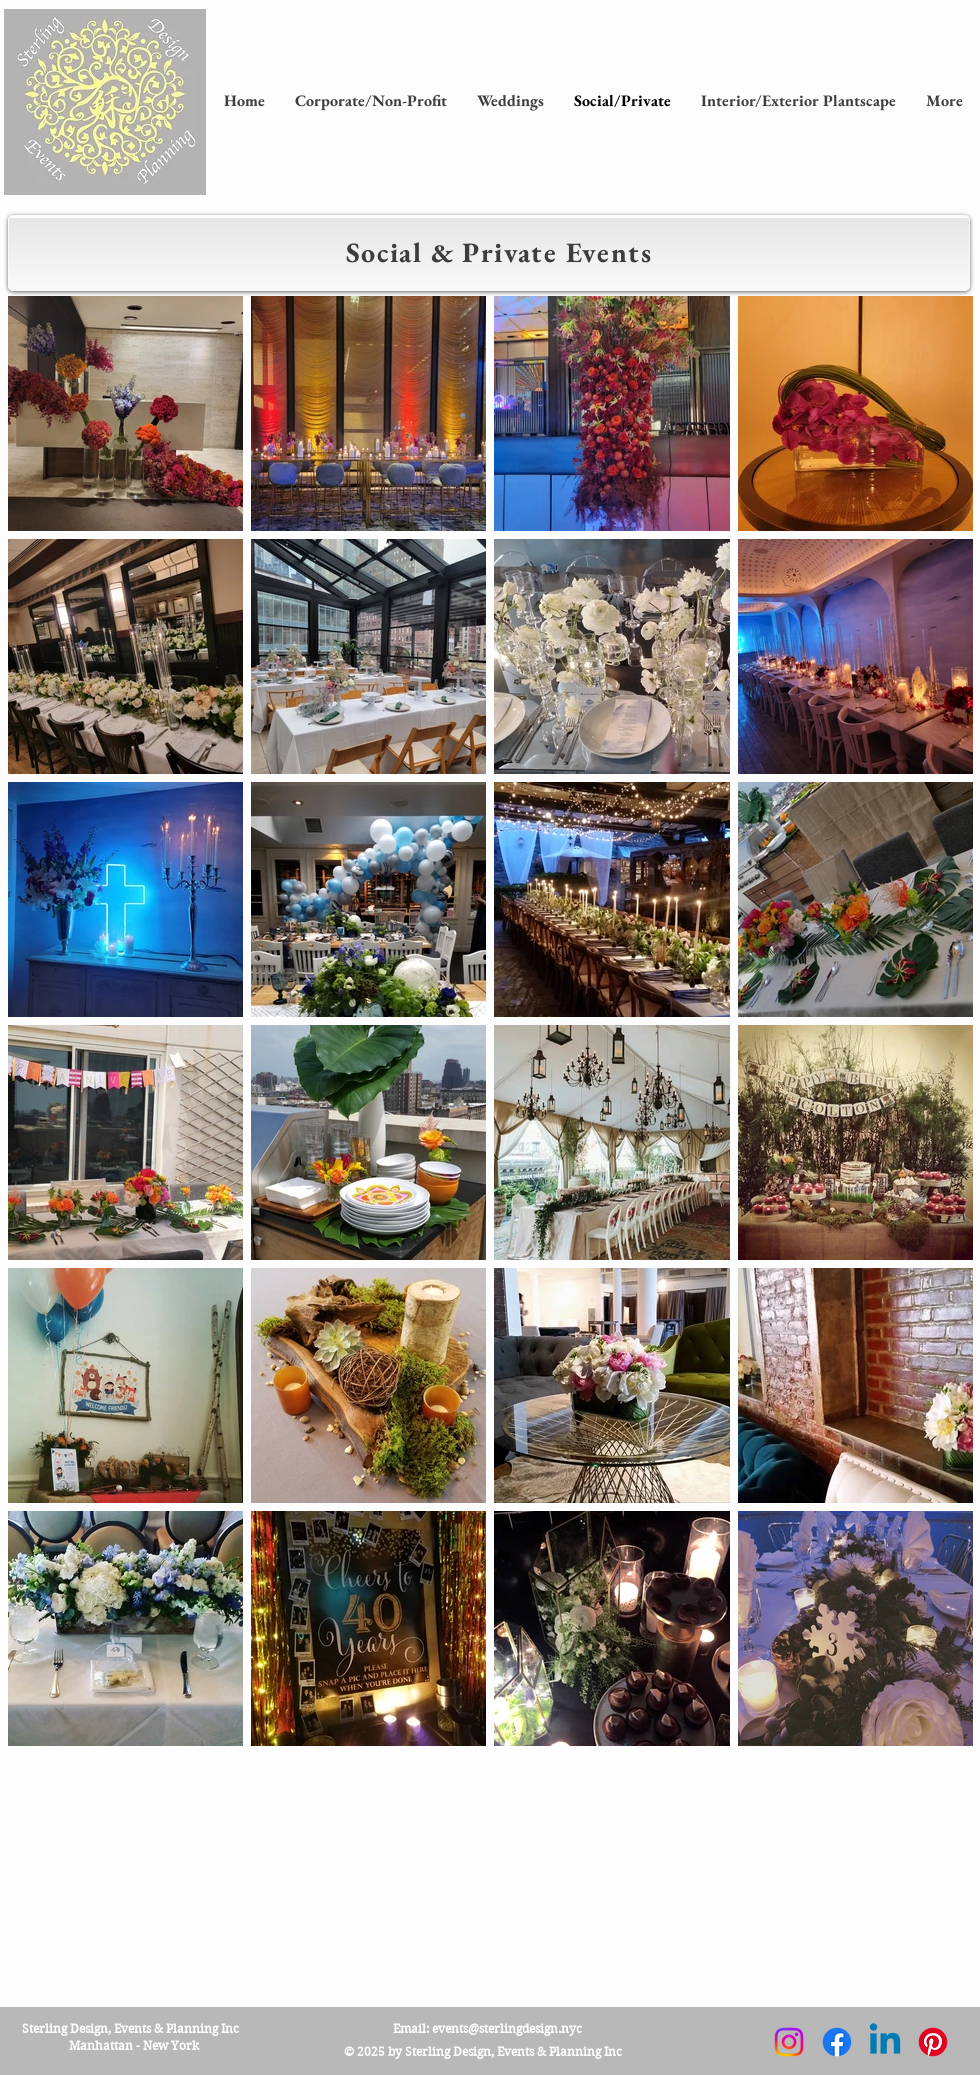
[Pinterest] (933, 2042)
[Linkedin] (885, 2042)
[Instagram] (789, 2042)
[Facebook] (837, 2042)
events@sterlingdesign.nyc (507, 2028)
